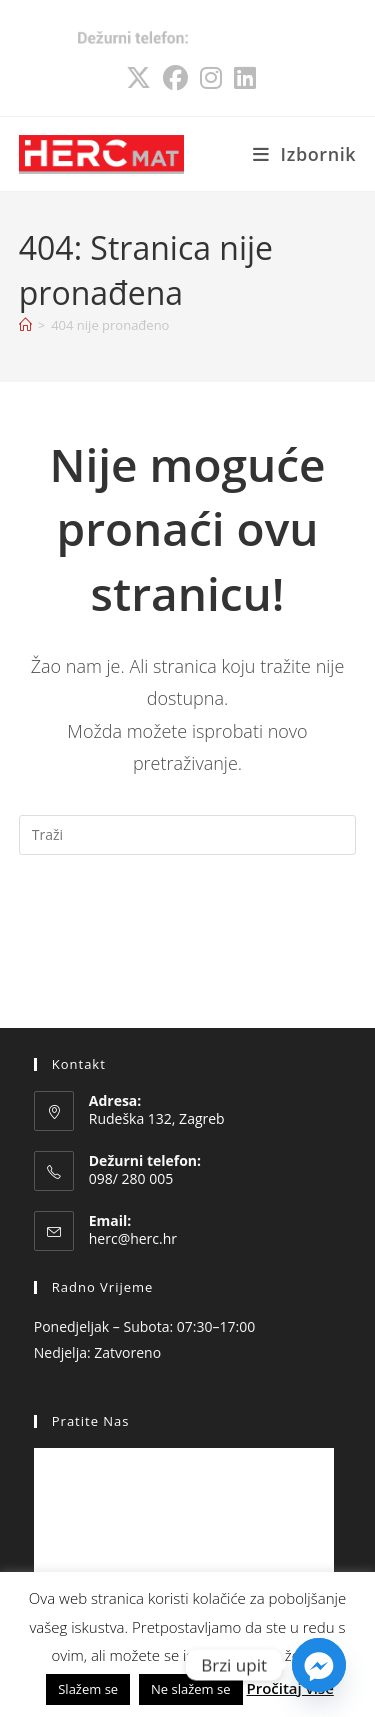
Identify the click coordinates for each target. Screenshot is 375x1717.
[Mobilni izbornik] (305, 154)
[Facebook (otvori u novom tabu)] (175, 68)
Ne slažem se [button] (190, 1689)
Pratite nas (91, 1421)
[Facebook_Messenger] (319, 1665)
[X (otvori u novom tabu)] (138, 68)
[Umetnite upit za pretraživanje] (188, 835)
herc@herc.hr (133, 1238)
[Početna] (25, 325)
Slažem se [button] (88, 1689)
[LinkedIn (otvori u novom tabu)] (242, 68)
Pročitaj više (289, 1688)
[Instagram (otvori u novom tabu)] (211, 68)
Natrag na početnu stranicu (188, 916)
